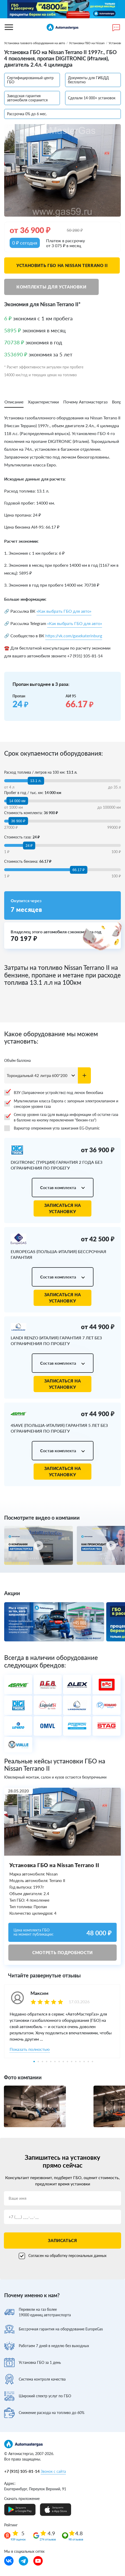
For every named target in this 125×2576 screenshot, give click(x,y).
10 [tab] (71, 2061)
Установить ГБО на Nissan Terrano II (62, 265)
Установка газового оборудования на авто (34, 43)
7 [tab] (59, 2061)
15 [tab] (92, 2061)
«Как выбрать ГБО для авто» (63, 611)
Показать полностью (30, 2049)
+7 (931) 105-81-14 (22, 2471)
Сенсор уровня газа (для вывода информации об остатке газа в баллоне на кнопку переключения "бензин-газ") (61, 1117)
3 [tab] (42, 2061)
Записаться (62, 2240)
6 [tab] (55, 2061)
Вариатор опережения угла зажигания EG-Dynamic (52, 1128)
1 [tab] (34, 2061)
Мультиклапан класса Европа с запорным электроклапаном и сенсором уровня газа (61, 1104)
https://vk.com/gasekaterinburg (73, 635)
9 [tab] (67, 2061)
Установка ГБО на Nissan (87, 43)
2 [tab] (38, 2061)
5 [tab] (51, 2061)
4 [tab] (46, 2061)
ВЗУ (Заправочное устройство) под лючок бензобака (53, 1093)
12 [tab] (80, 2061)
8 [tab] (63, 2061)
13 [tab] (84, 2061)
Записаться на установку (62, 1208)
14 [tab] (88, 2061)
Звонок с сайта (53, 2471)
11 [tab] (76, 2061)
